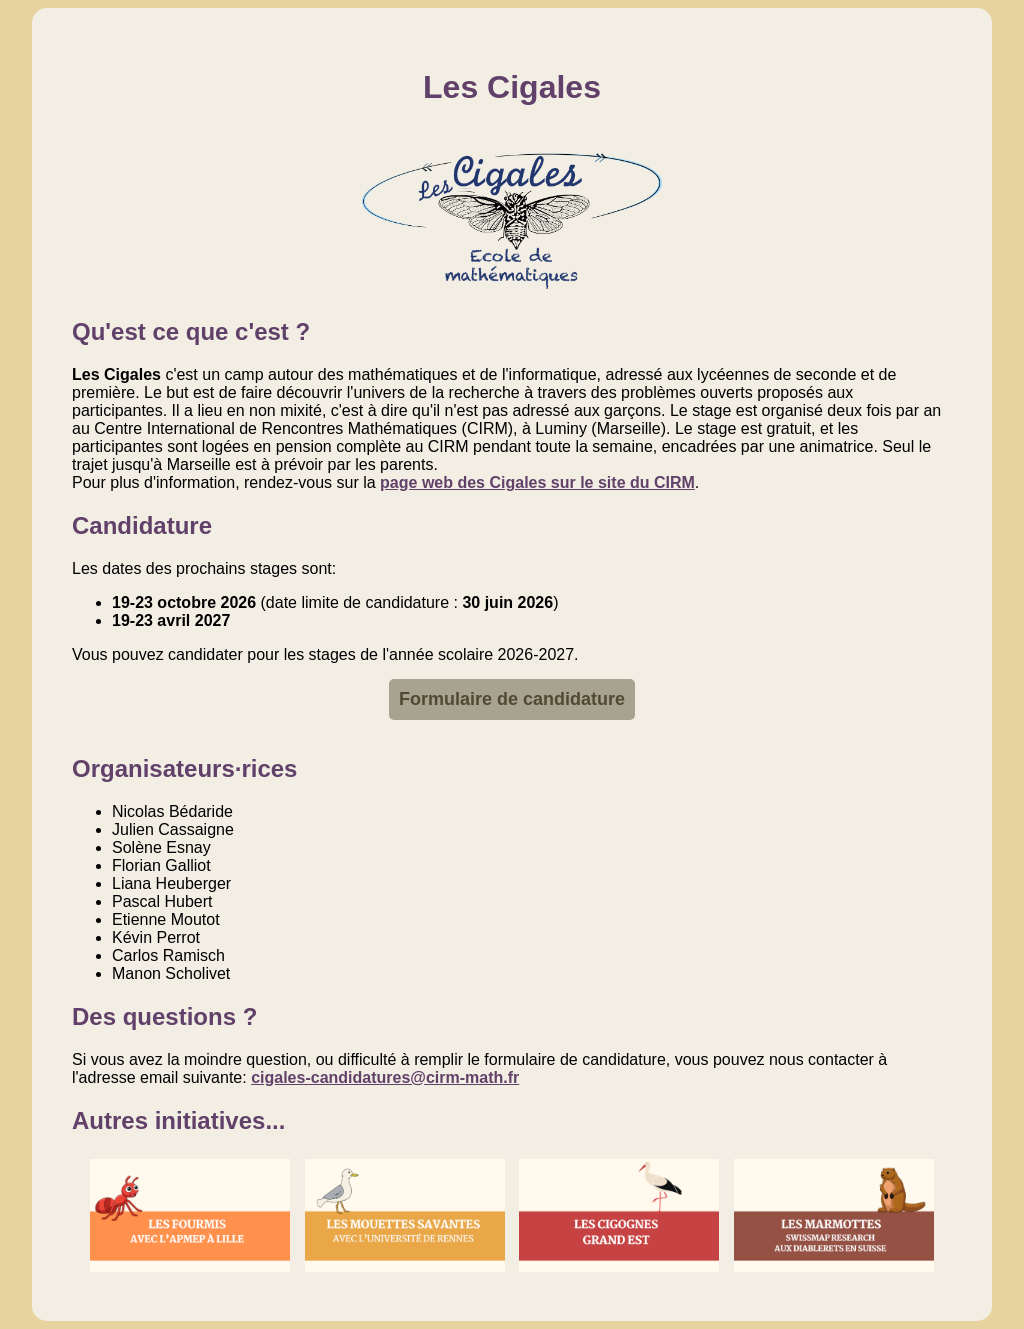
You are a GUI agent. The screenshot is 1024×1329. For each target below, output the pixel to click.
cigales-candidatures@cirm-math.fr (385, 1077)
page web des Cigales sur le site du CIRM (537, 482)
